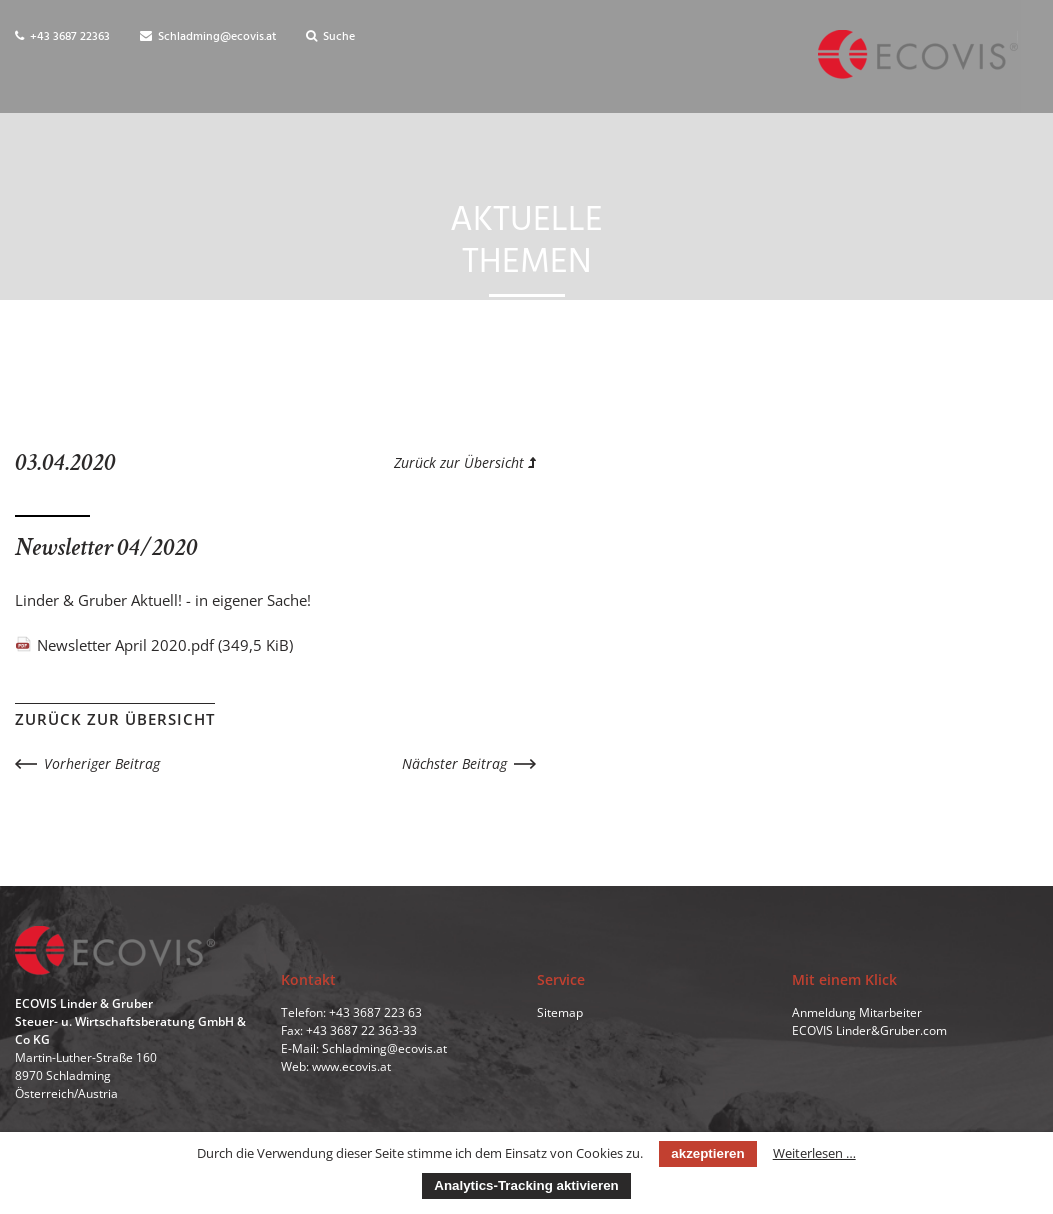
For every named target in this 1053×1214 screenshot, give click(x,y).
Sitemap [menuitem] (560, 1013)
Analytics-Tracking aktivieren (526, 1185)
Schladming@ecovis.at (208, 37)
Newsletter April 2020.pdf (165, 645)
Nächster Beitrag (454, 763)
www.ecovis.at (351, 1067)
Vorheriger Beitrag (102, 763)
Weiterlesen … (814, 1153)
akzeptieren (707, 1153)
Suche (330, 37)
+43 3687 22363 (62, 37)
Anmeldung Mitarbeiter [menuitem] (857, 1013)
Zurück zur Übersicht (465, 462)
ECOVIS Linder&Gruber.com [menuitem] (869, 1031)
